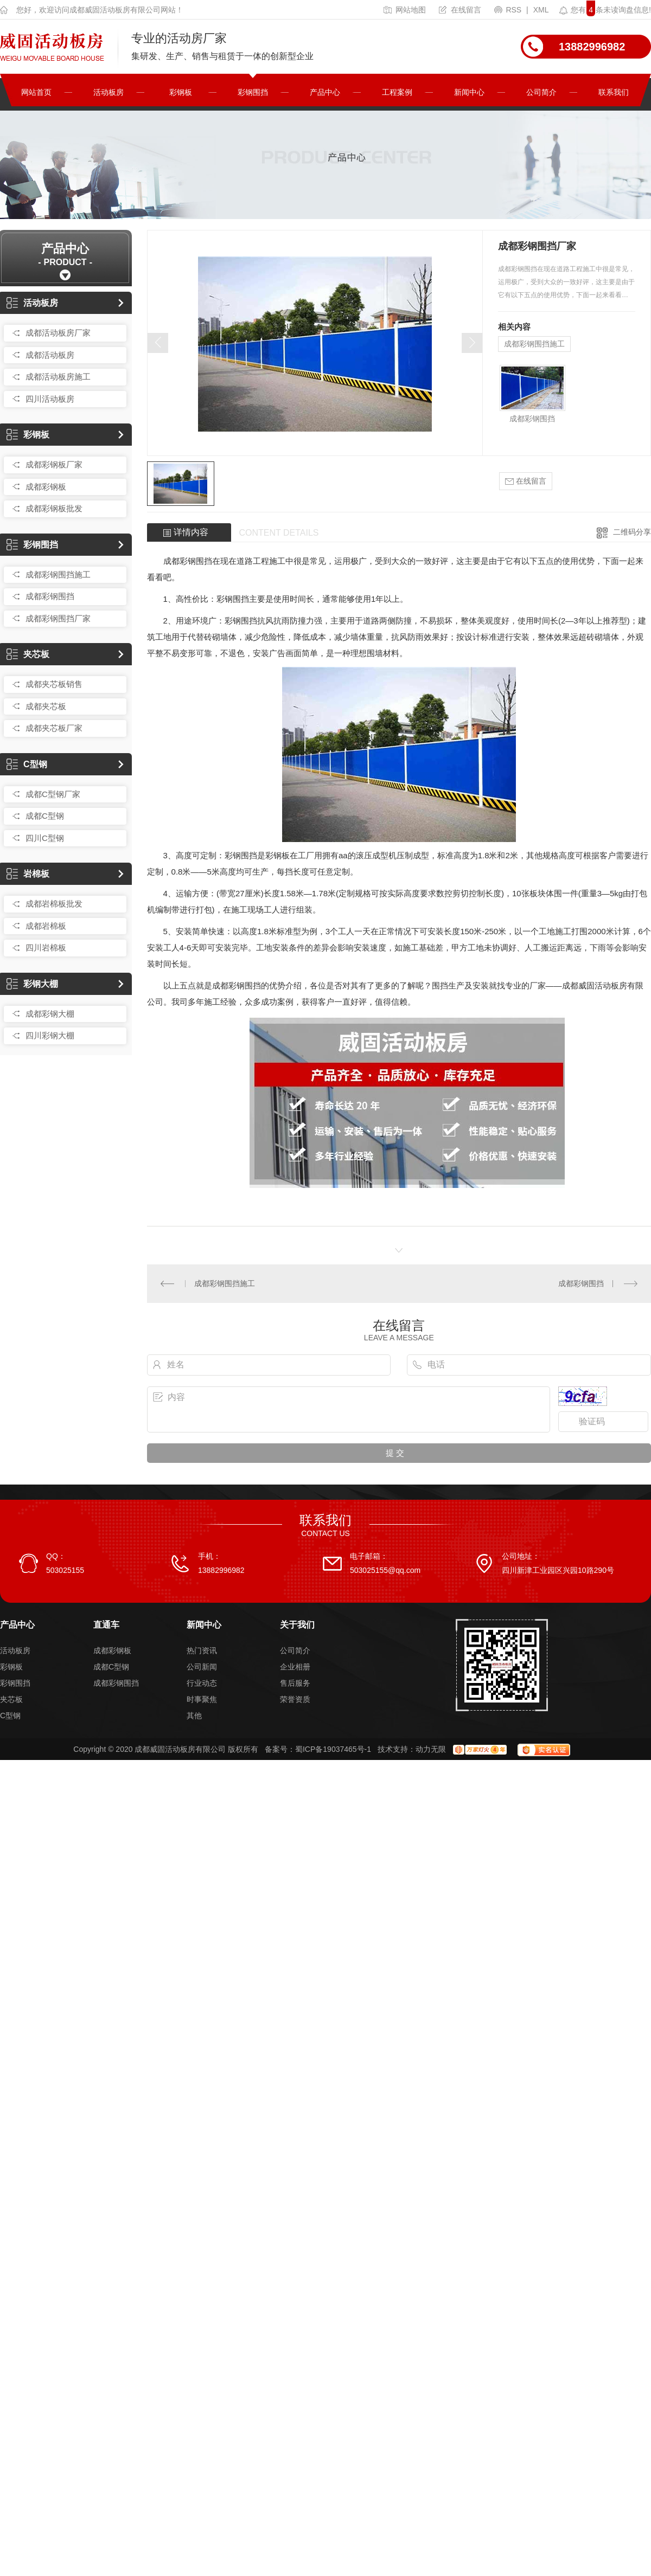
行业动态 (202, 1683)
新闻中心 (469, 92)
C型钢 (27, 764)
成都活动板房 (49, 354)
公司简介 (541, 92)
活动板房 (108, 92)
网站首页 (36, 92)
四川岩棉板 (45, 947)
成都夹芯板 (45, 706)
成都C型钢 (44, 815)
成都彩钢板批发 (53, 508)
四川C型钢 (44, 838)
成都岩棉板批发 (53, 903)
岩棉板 (28, 873)
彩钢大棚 (32, 983)
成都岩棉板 (45, 925)
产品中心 (325, 92)
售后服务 (295, 1683)
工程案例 (397, 92)
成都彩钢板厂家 (53, 464)
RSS (509, 9)
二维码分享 (632, 532)
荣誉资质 (295, 1699)
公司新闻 (202, 1666)
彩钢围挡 (253, 92)
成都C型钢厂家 (52, 794)
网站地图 (405, 9)
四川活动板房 (49, 398)
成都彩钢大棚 (49, 1013)
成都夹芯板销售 (53, 684)
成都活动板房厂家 (58, 332)
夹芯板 (28, 654)
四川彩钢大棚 (49, 1035)
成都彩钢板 (45, 486)
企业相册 (295, 1666)
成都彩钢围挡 (49, 596)
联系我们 (613, 92)
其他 (194, 1715)
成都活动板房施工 (58, 376)
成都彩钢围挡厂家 (58, 618)
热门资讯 (202, 1650)
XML (541, 9)
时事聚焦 (202, 1699)
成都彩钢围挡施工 (58, 574)
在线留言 (460, 9)
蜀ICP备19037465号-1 (333, 1749)
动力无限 (431, 1749)
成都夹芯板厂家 (53, 728)
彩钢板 (180, 92)
